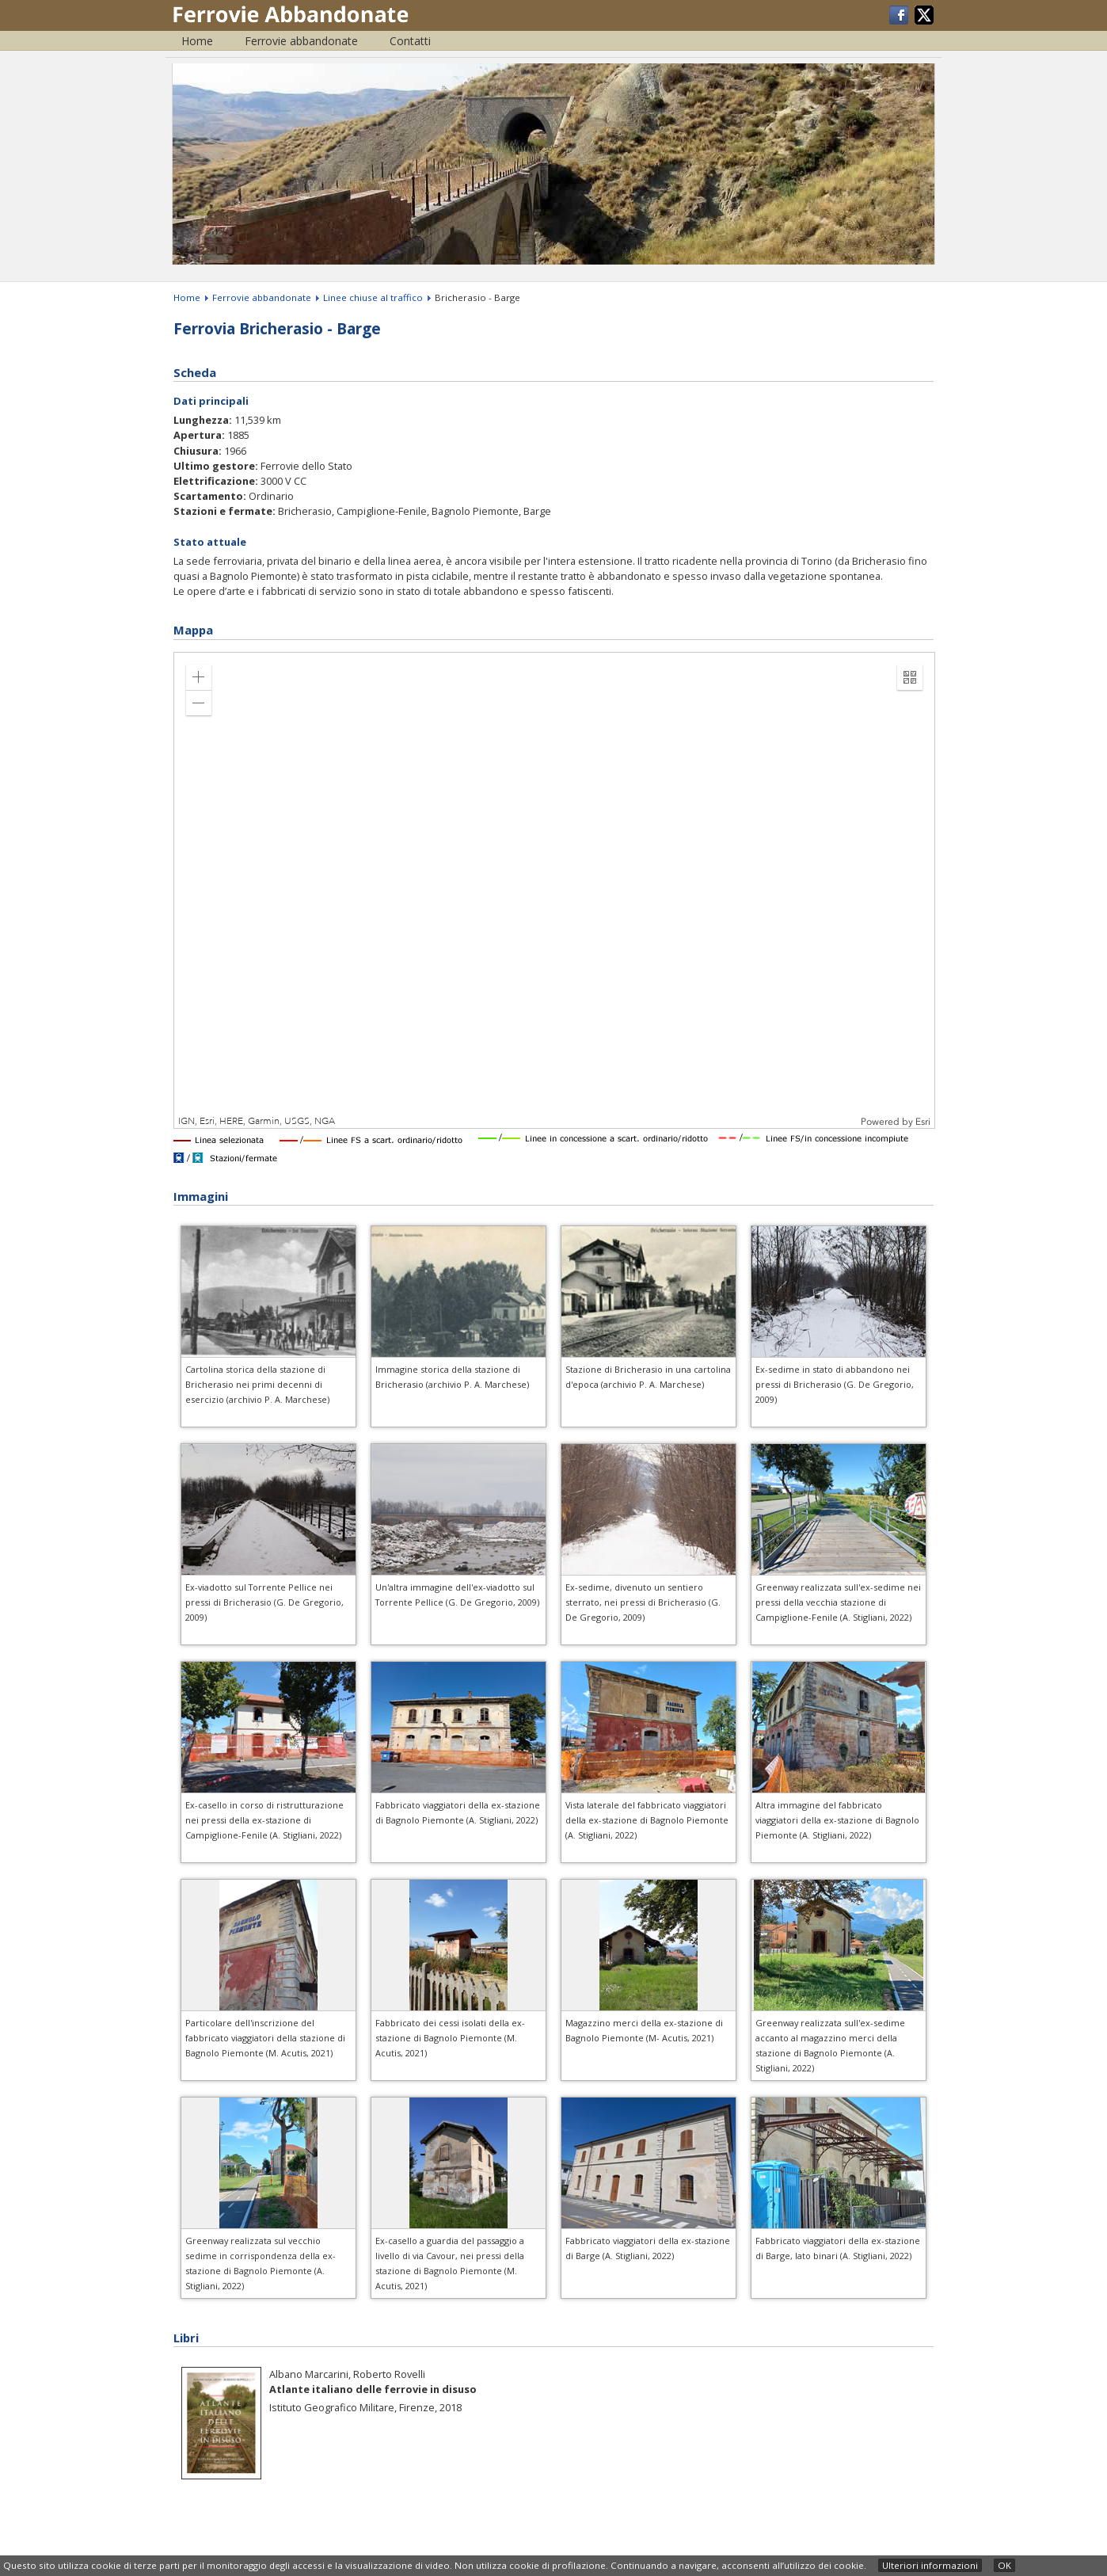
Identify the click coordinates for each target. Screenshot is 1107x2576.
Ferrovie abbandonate (301, 40)
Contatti (410, 40)
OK (1004, 2565)
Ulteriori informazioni (930, 2565)
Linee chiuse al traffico (373, 297)
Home (197, 40)
